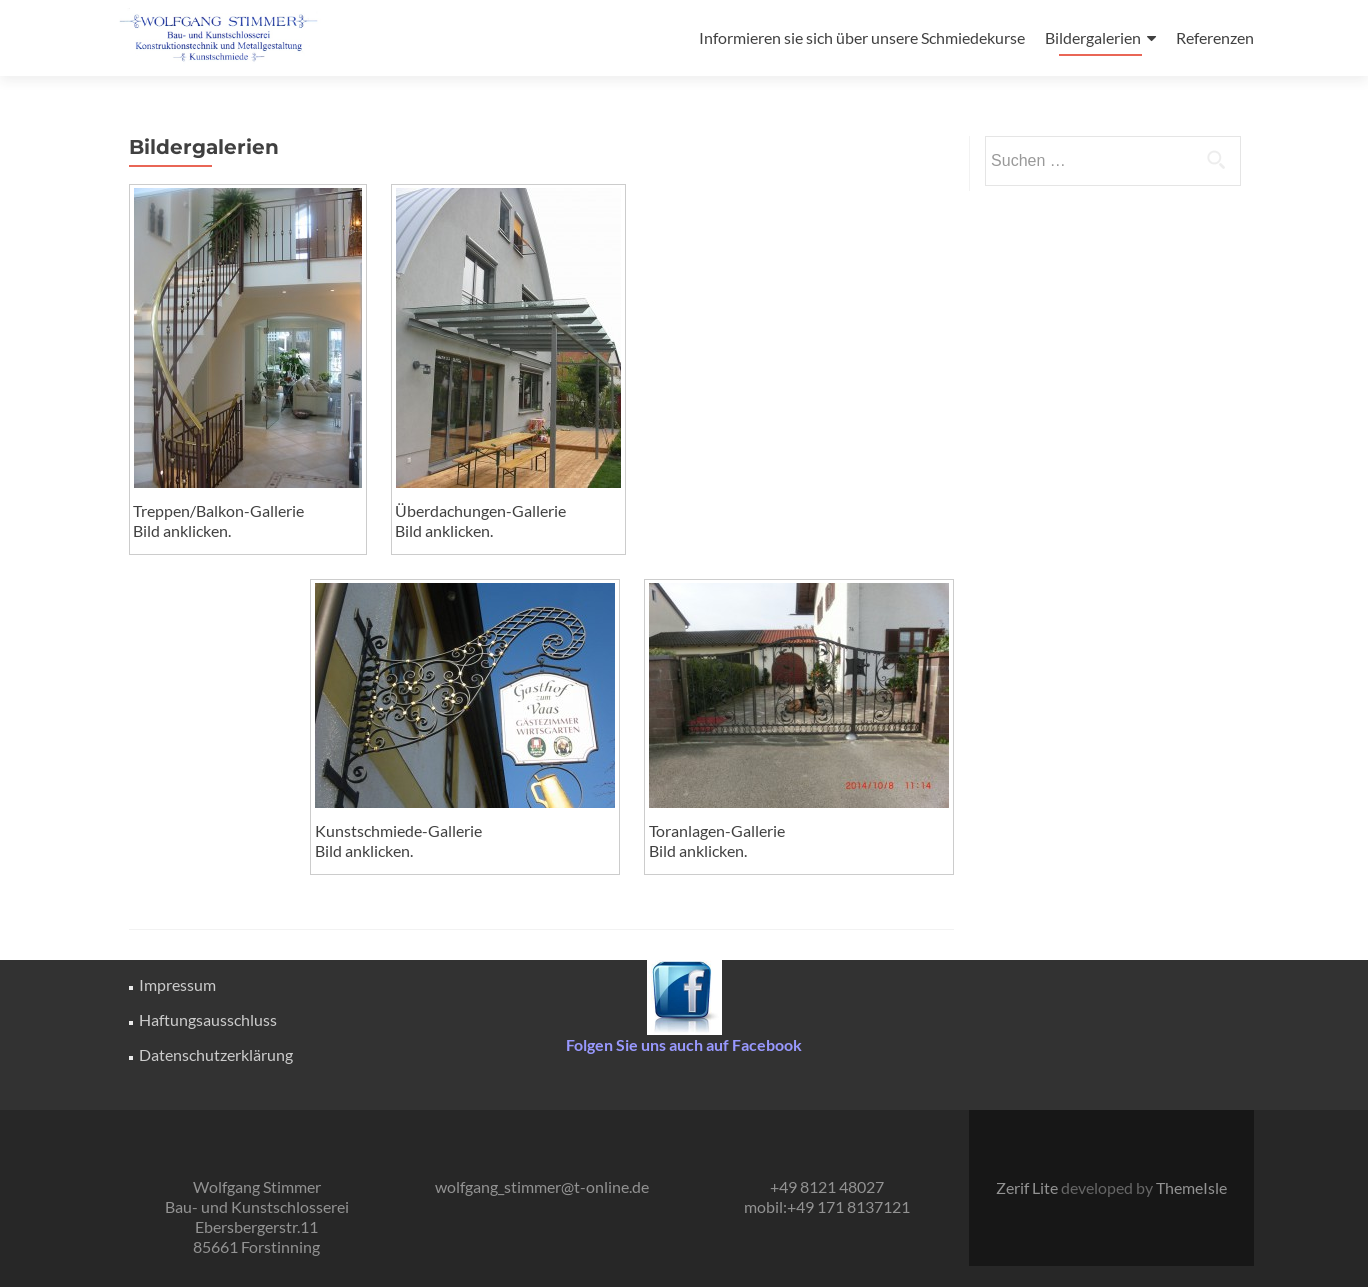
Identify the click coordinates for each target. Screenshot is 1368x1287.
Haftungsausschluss (208, 1019)
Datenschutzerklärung (216, 1054)
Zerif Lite (1028, 1187)
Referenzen (1215, 37)
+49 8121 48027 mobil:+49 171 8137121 (827, 1196)
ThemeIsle (1191, 1187)
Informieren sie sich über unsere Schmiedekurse (862, 37)
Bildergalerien (1093, 37)
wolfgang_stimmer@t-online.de (542, 1186)
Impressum (177, 984)
